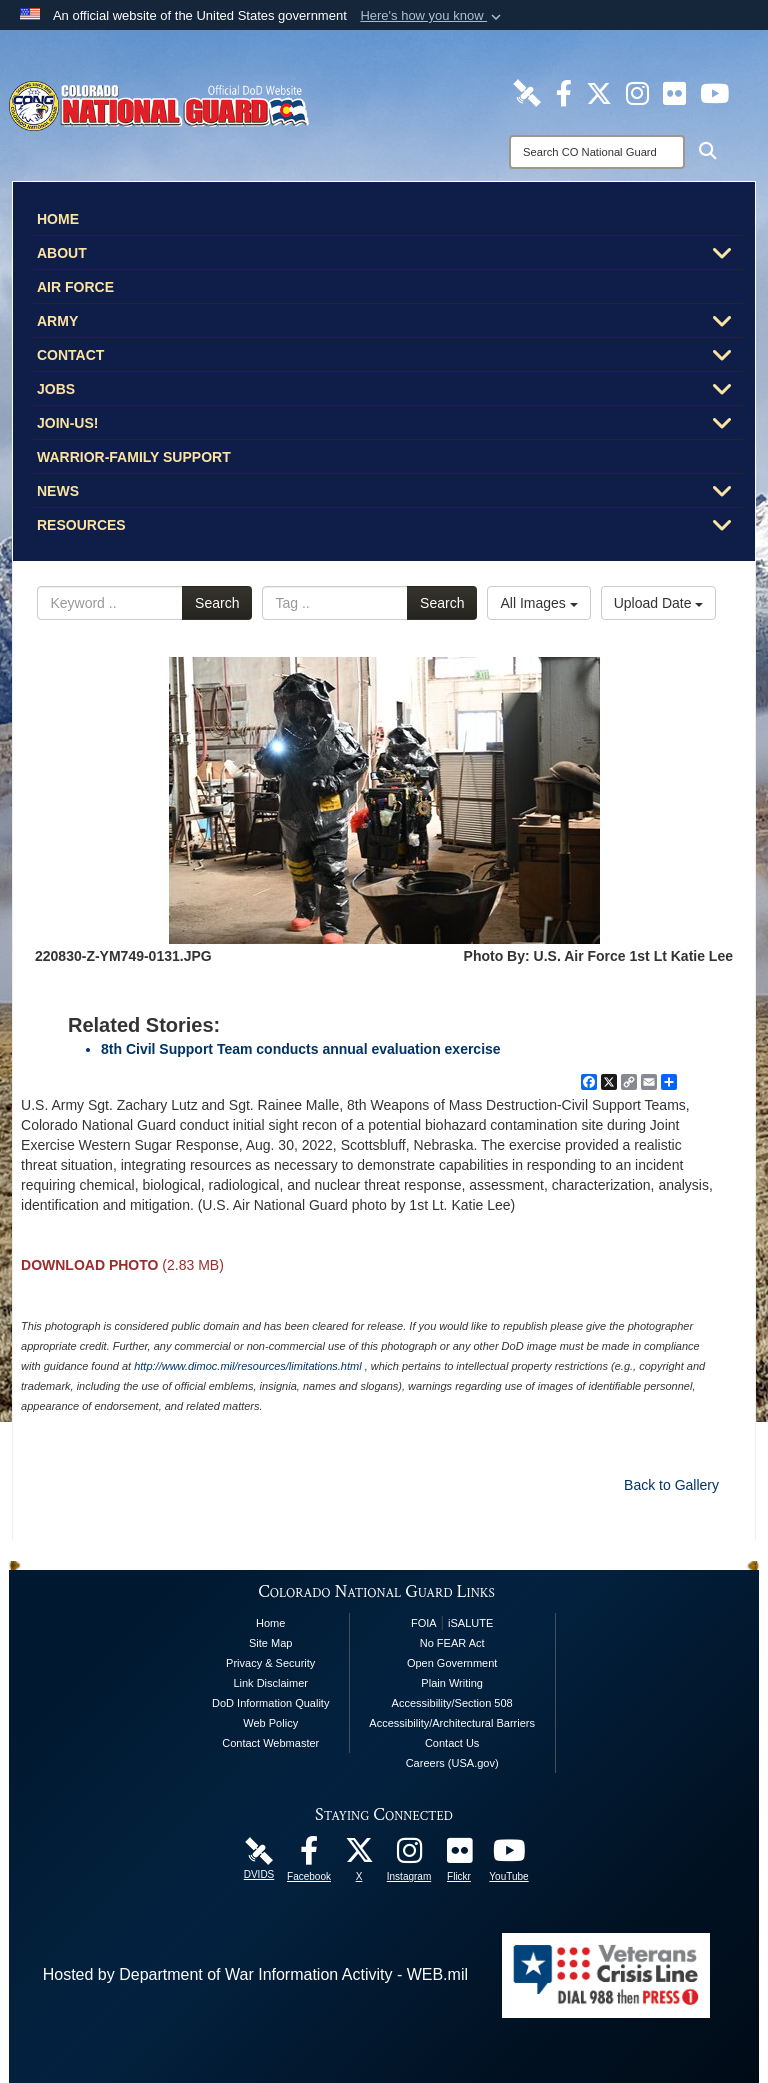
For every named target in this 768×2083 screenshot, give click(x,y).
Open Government (452, 1663)
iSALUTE (470, 1623)
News (390, 493)
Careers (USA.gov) (452, 1763)
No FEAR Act (452, 1643)
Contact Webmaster (270, 1743)
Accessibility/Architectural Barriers (452, 1723)
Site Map (270, 1643)
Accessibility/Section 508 (452, 1703)
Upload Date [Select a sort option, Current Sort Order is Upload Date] (659, 603)
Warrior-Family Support (134, 457)
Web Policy (270, 1723)
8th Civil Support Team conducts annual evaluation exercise (301, 1049)
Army (390, 323)
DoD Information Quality (270, 1703)
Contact (390, 357)
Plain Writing (452, 1683)
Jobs (390, 391)
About (390, 255)
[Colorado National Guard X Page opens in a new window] (599, 92)
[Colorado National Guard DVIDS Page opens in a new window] (527, 92)
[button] (432, 16)
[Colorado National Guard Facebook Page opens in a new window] (564, 92)
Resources (390, 527)
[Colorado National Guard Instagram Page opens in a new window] (637, 92)
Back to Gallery (671, 1485)
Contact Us (452, 1743)
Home (58, 219)
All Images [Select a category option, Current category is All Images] (538, 603)
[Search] (597, 152)
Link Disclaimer (270, 1683)
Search (217, 603)
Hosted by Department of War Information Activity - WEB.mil (255, 1974)
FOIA (424, 1623)
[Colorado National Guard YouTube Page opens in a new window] (714, 92)
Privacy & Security (270, 1663)
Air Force (75, 287)
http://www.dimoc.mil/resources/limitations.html (247, 1366)
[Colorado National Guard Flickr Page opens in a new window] (674, 92)
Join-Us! (390, 425)
